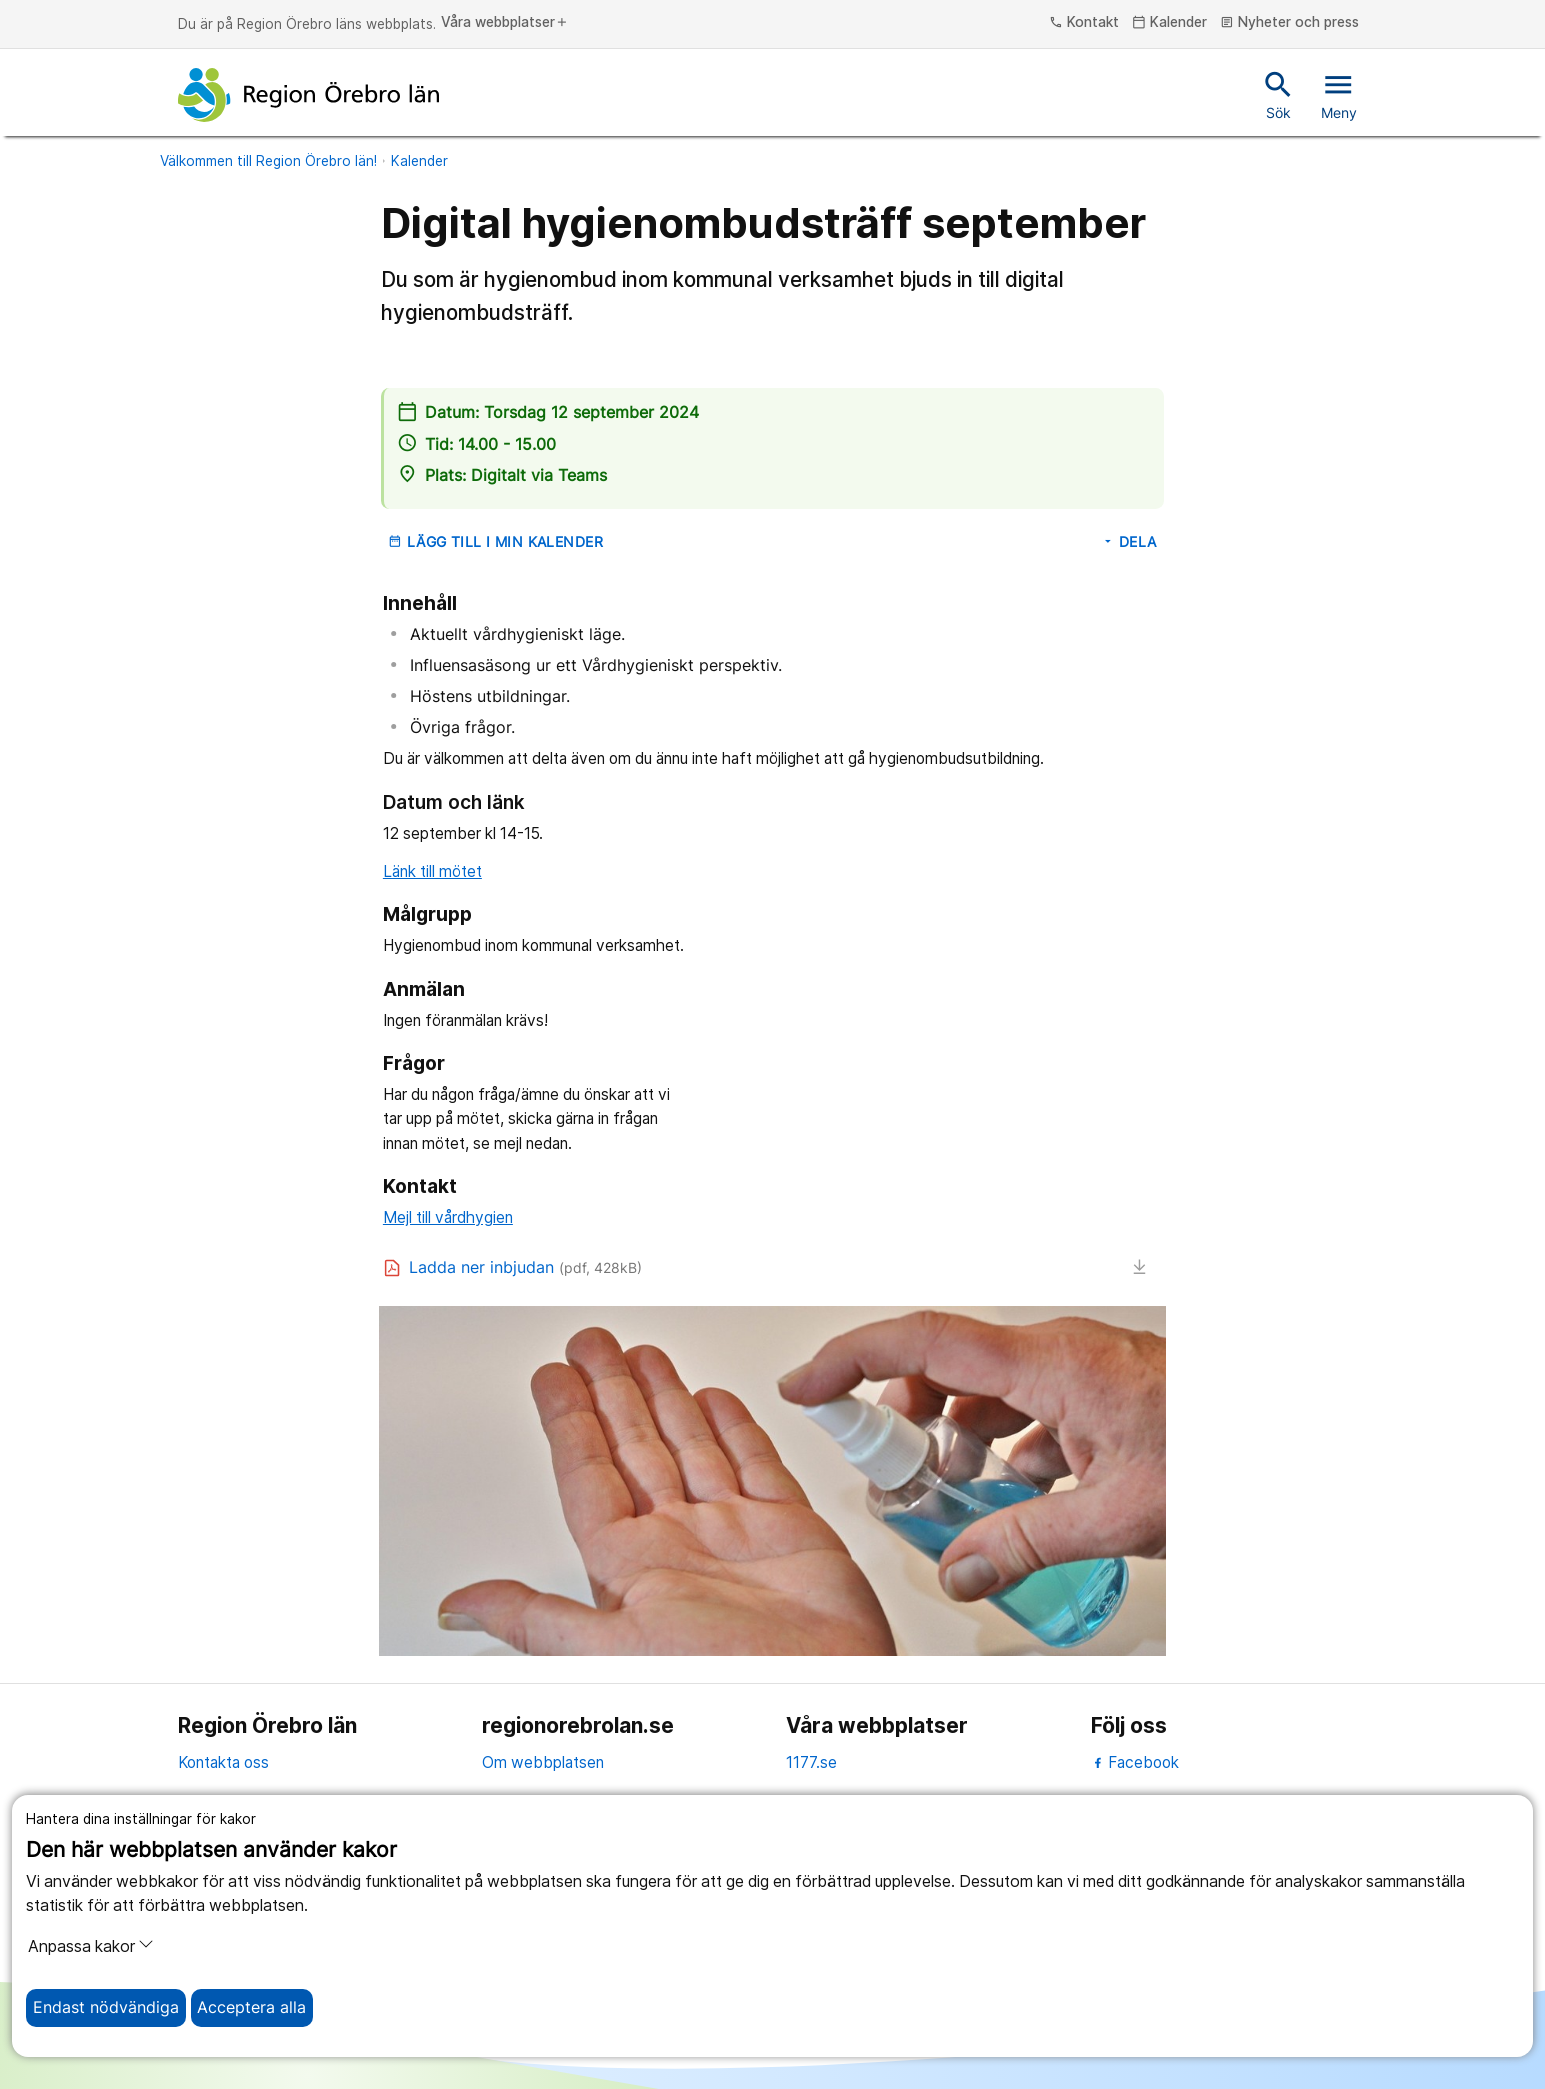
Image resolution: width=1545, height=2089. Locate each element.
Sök (1278, 94)
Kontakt (1084, 23)
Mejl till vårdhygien (448, 1217)
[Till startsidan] (309, 95)
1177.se (811, 1762)
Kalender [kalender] (1169, 23)
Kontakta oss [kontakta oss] (223, 1762)
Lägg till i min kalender (495, 542)
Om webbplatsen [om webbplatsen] (543, 1762)
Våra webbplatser (505, 23)
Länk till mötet (432, 871)
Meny (1339, 94)
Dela (1129, 542)
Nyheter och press (1289, 23)
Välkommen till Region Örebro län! (268, 161)
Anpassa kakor (91, 1946)
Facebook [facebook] (1135, 1762)
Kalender (419, 161)
